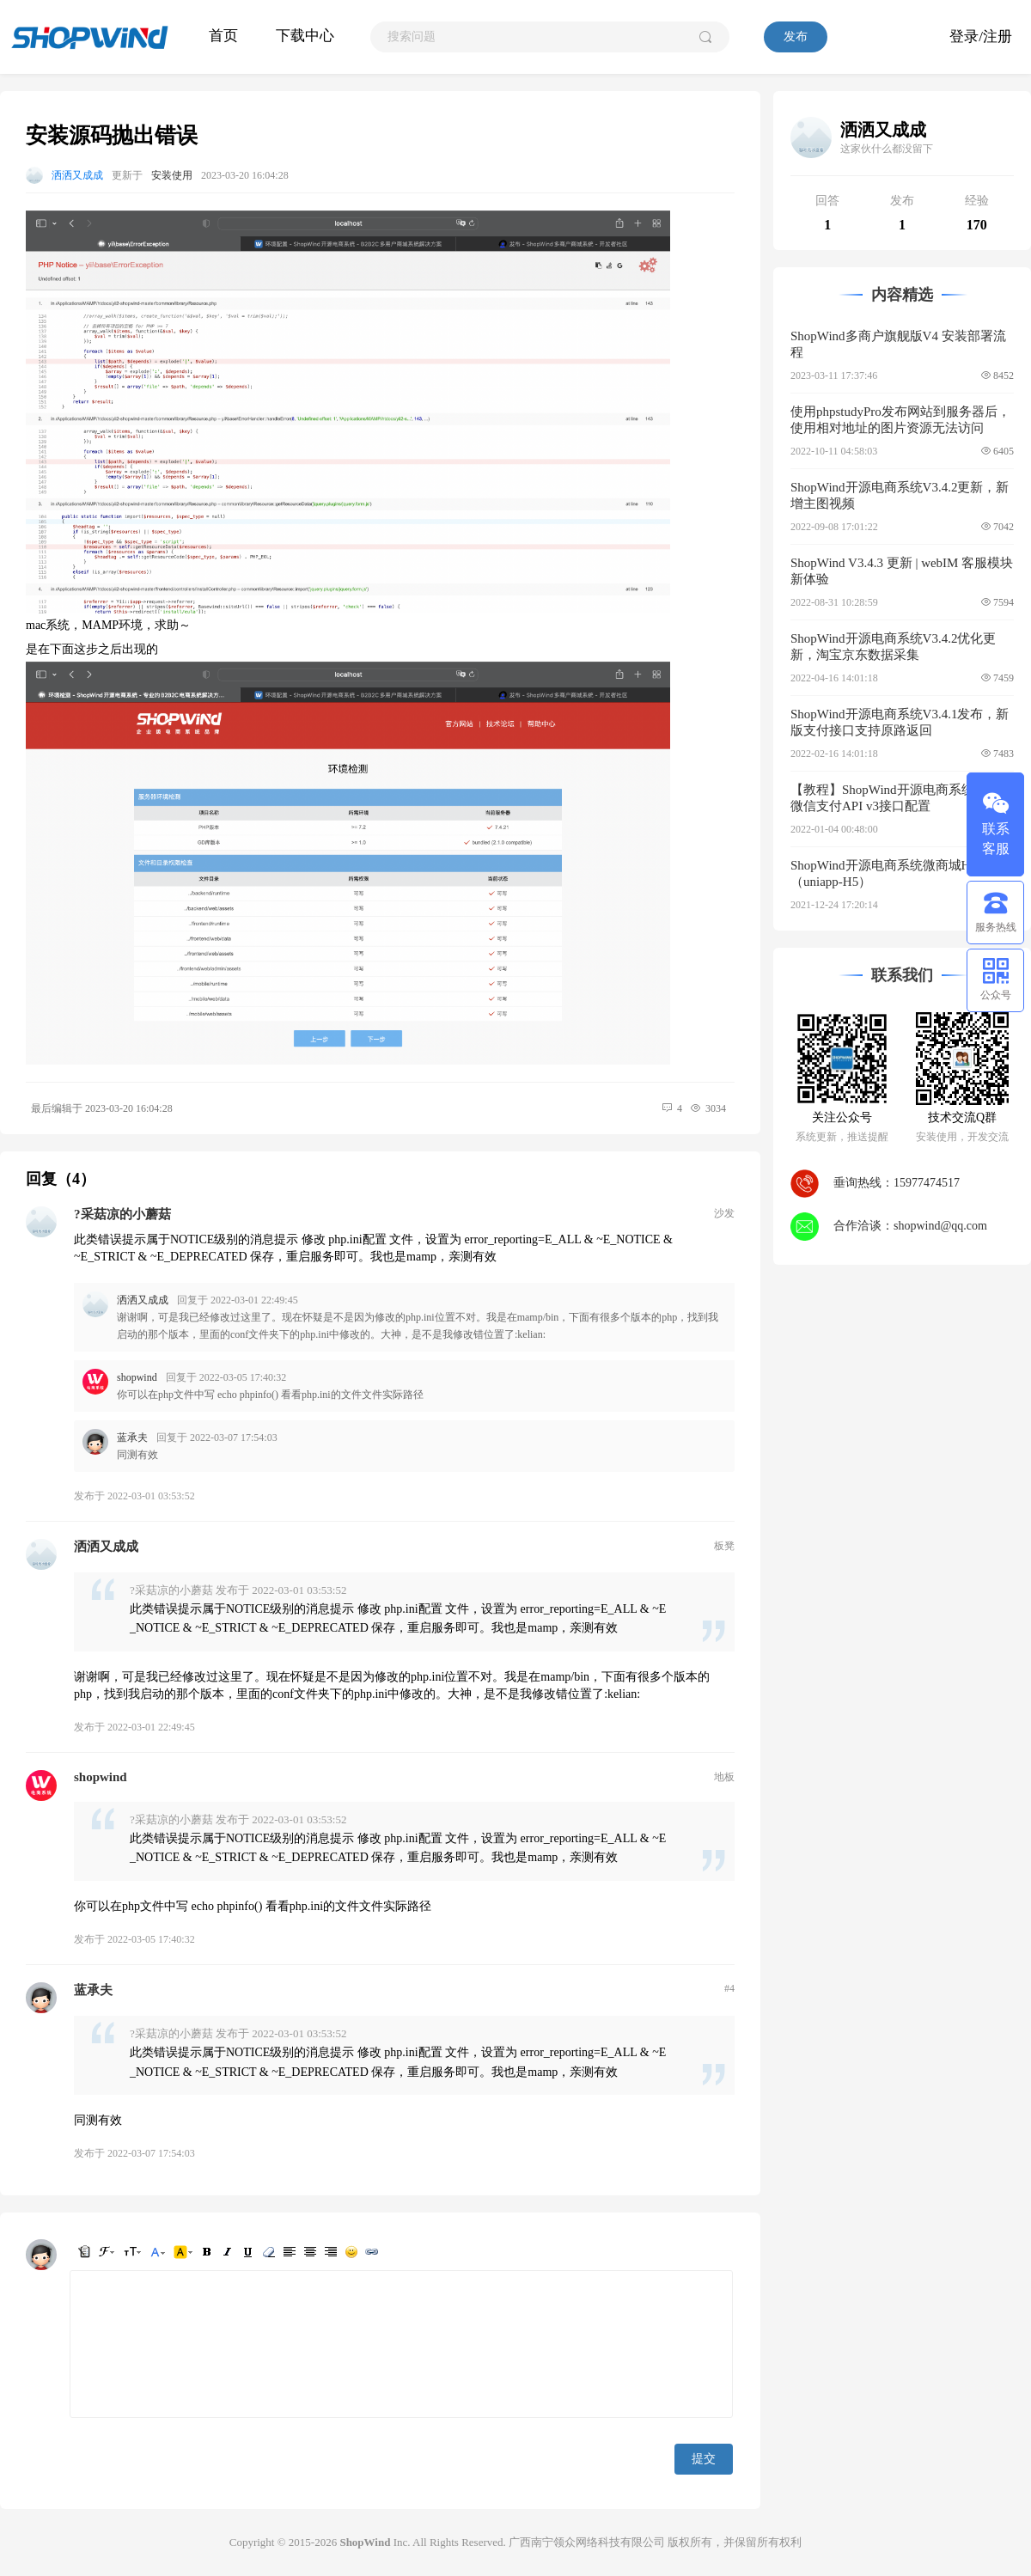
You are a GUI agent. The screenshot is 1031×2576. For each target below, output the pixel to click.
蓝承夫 (132, 1437)
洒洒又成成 (77, 175)
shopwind (137, 1377)
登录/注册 (980, 36)
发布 (796, 36)
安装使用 (171, 175)
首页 (223, 35)
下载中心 (305, 35)
